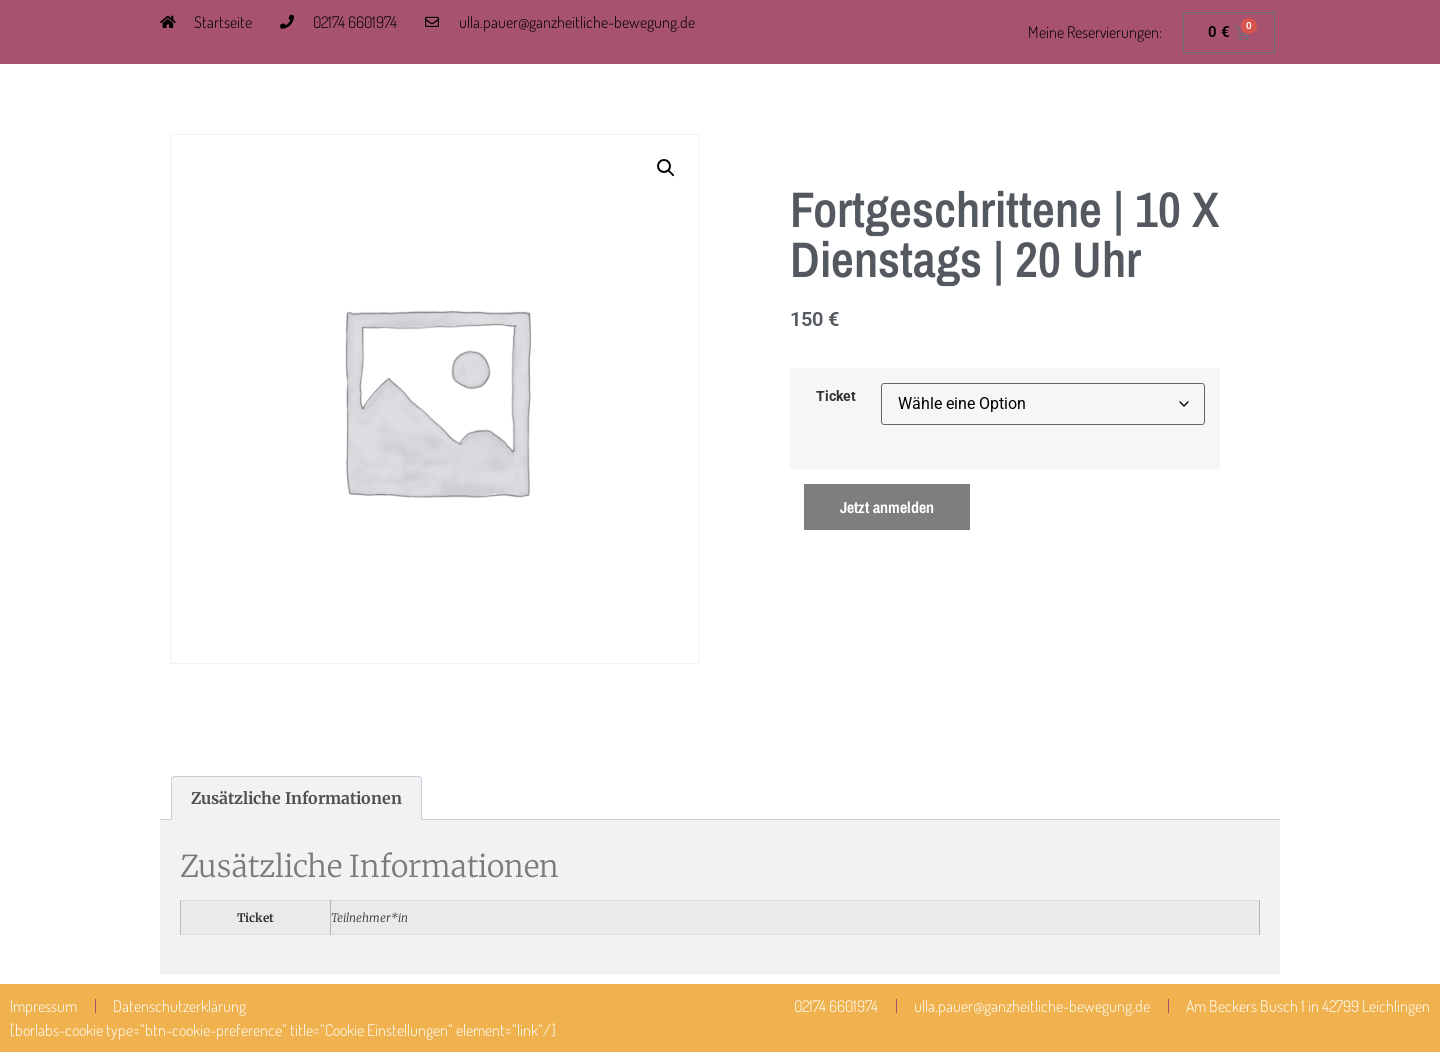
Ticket (836, 397)
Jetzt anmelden (887, 507)
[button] (666, 168)
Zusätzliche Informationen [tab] (296, 798)
